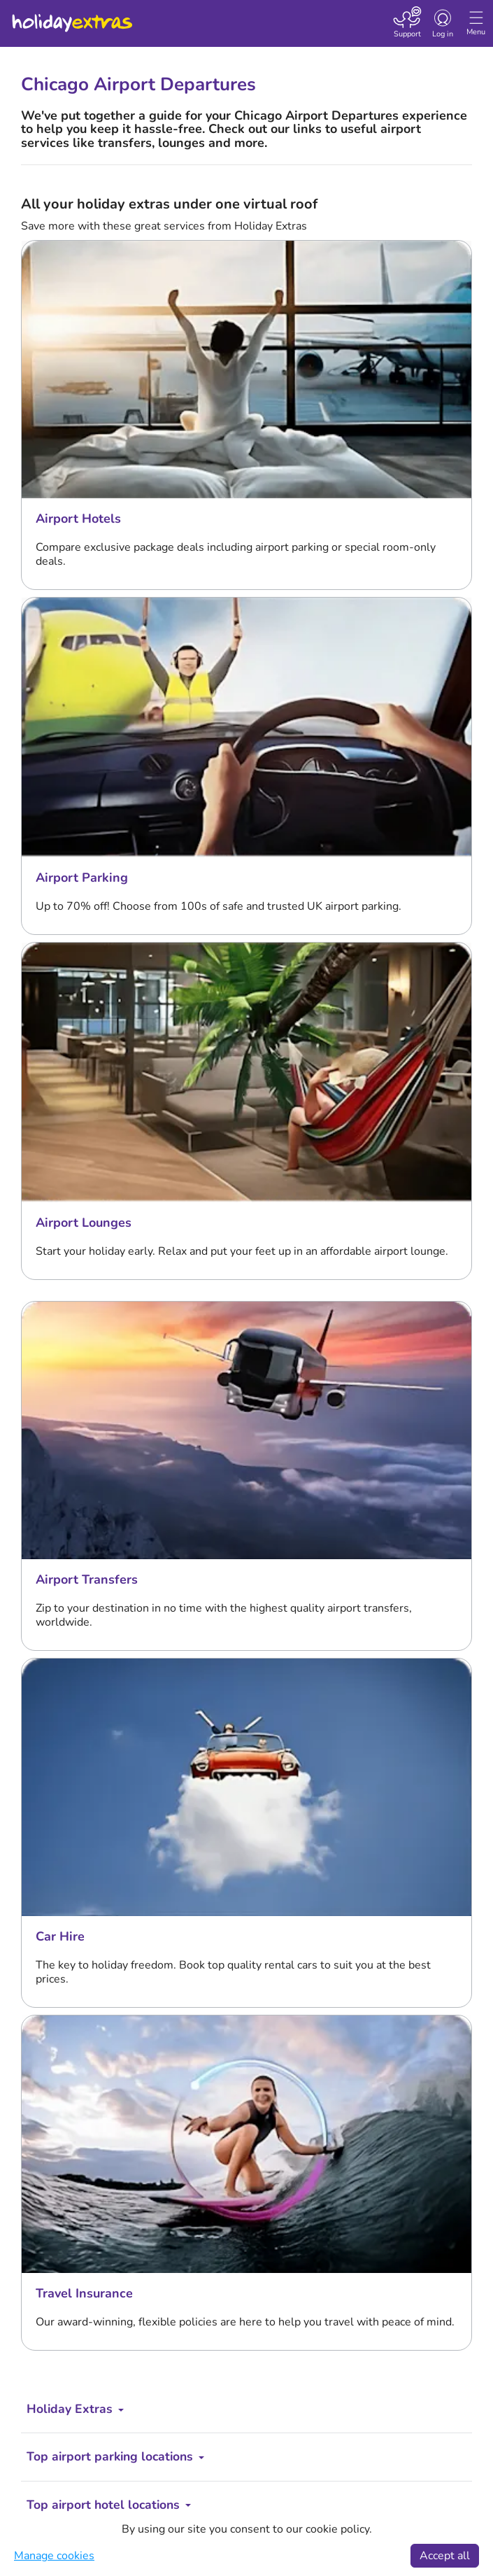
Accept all (445, 2555)
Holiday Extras (71, 16)
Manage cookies (54, 2556)
